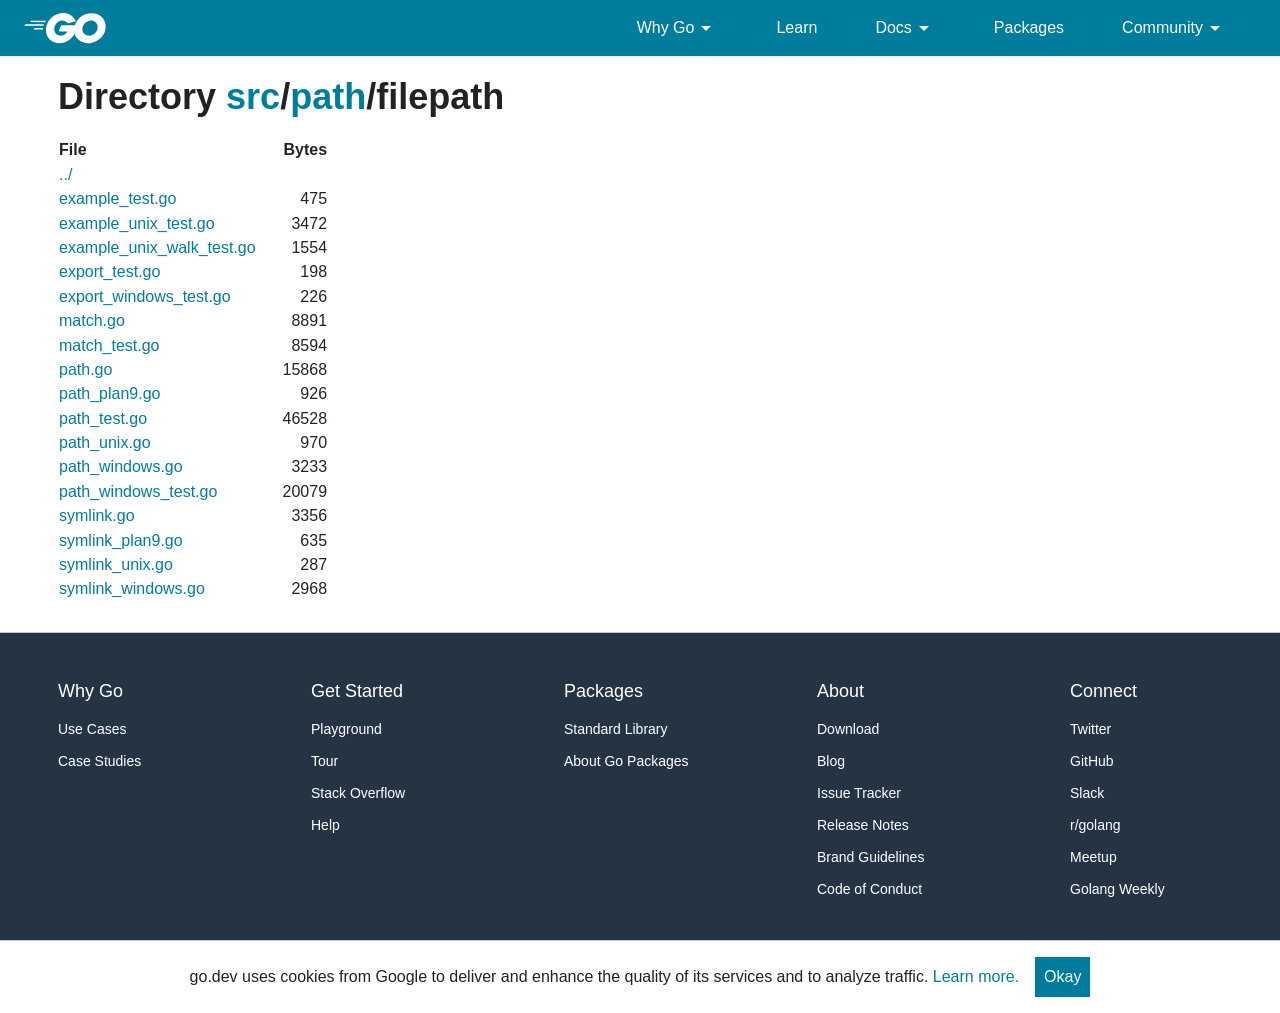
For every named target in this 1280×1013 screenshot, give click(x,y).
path (328, 96)
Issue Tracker (859, 793)
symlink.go (97, 515)
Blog (831, 761)
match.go (92, 320)
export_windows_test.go (145, 296)
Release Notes (863, 825)
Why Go (678, 28)
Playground (346, 729)
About (840, 691)
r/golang (1095, 825)
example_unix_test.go (137, 223)
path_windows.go (121, 466)
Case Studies (99, 761)
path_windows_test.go (138, 491)
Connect (1103, 691)
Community (1174, 28)
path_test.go (103, 418)
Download (848, 729)
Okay (1062, 976)
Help (325, 825)
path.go (85, 369)
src (253, 96)
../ (65, 174)
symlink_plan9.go (121, 540)
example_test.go (117, 198)
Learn (796, 27)
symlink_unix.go (116, 564)
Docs (905, 28)
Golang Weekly (1117, 889)
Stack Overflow (358, 793)
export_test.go (109, 271)
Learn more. (976, 976)
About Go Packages (626, 761)
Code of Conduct (869, 889)
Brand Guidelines (870, 857)
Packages (1029, 27)
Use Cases (92, 729)
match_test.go (109, 345)
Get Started (357, 691)
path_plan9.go (109, 393)
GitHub (1092, 761)
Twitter (1090, 729)
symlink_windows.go (132, 588)
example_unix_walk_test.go (157, 247)
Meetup (1093, 857)
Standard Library (616, 729)
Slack (1087, 793)
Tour (324, 761)
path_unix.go (105, 442)
